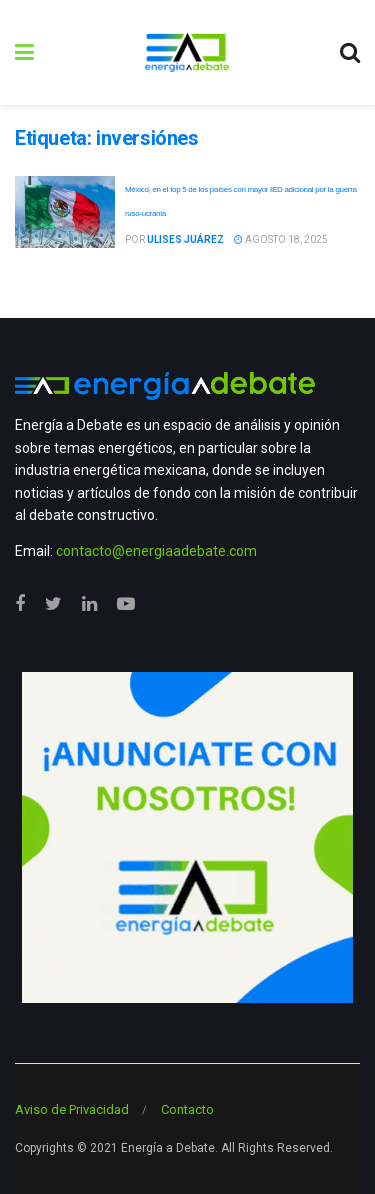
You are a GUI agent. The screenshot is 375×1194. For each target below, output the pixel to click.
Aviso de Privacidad (72, 1109)
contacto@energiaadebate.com (156, 551)
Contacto (187, 1109)
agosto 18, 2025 (281, 239)
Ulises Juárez (185, 239)
